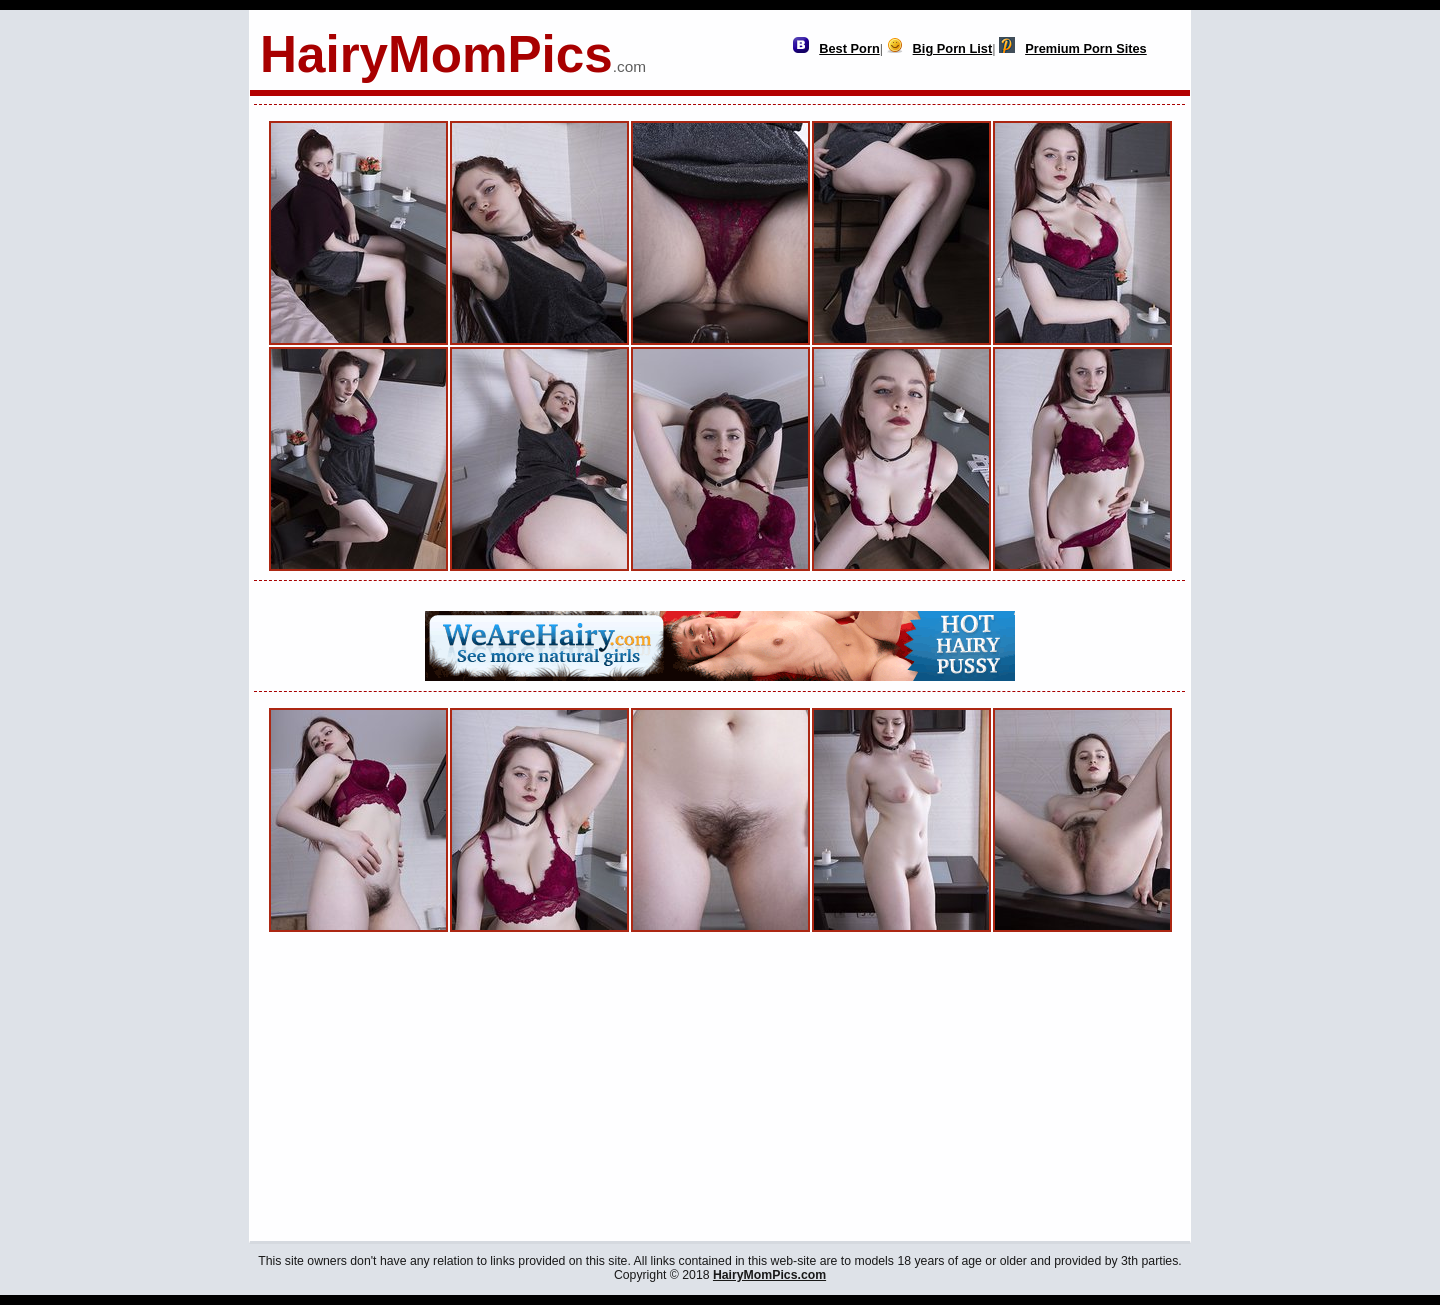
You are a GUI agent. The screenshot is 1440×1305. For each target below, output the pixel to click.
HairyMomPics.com (769, 1275)
